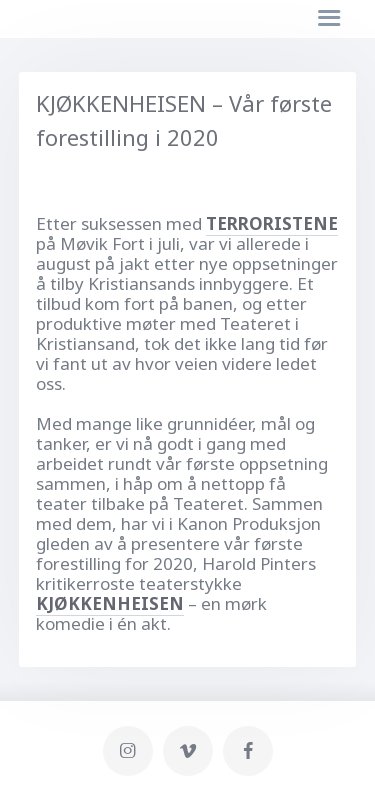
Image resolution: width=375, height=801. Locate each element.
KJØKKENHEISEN (110, 603)
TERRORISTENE (272, 223)
